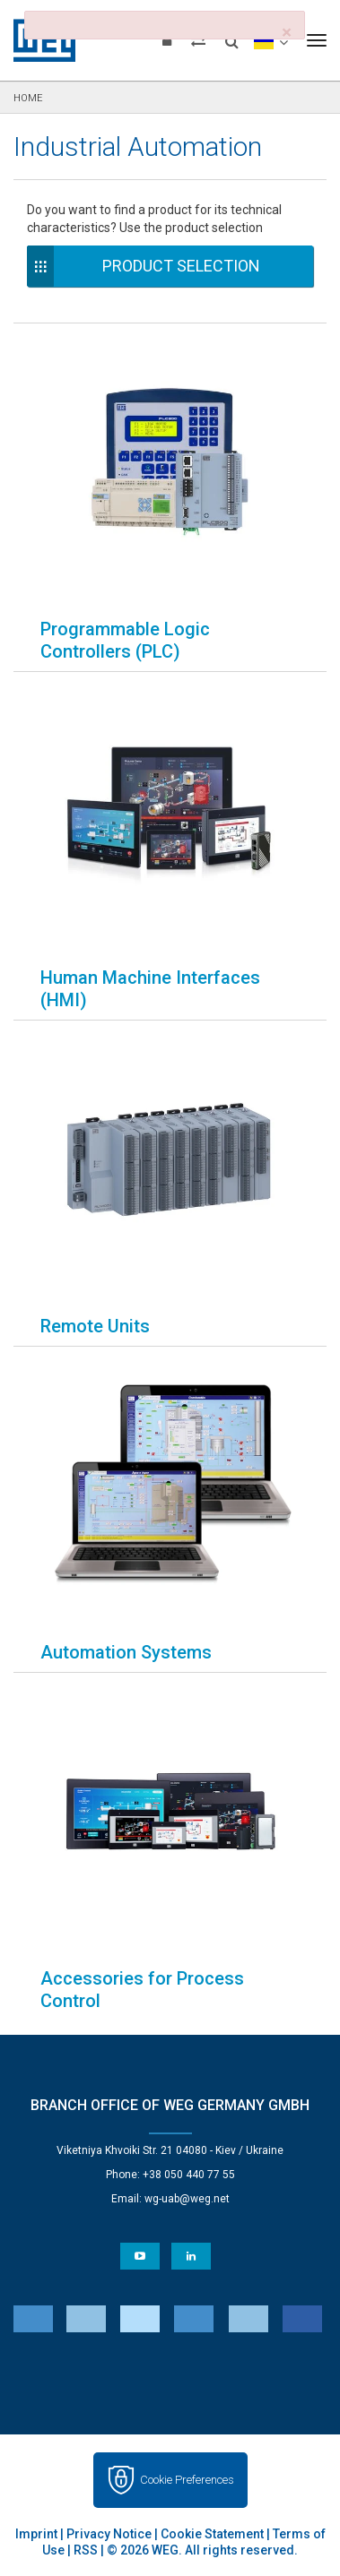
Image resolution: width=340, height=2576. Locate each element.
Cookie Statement (212, 2534)
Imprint (36, 2534)
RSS (86, 2550)
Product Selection (181, 265)
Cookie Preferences (187, 2479)
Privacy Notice (109, 2534)
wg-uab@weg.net (187, 2199)
